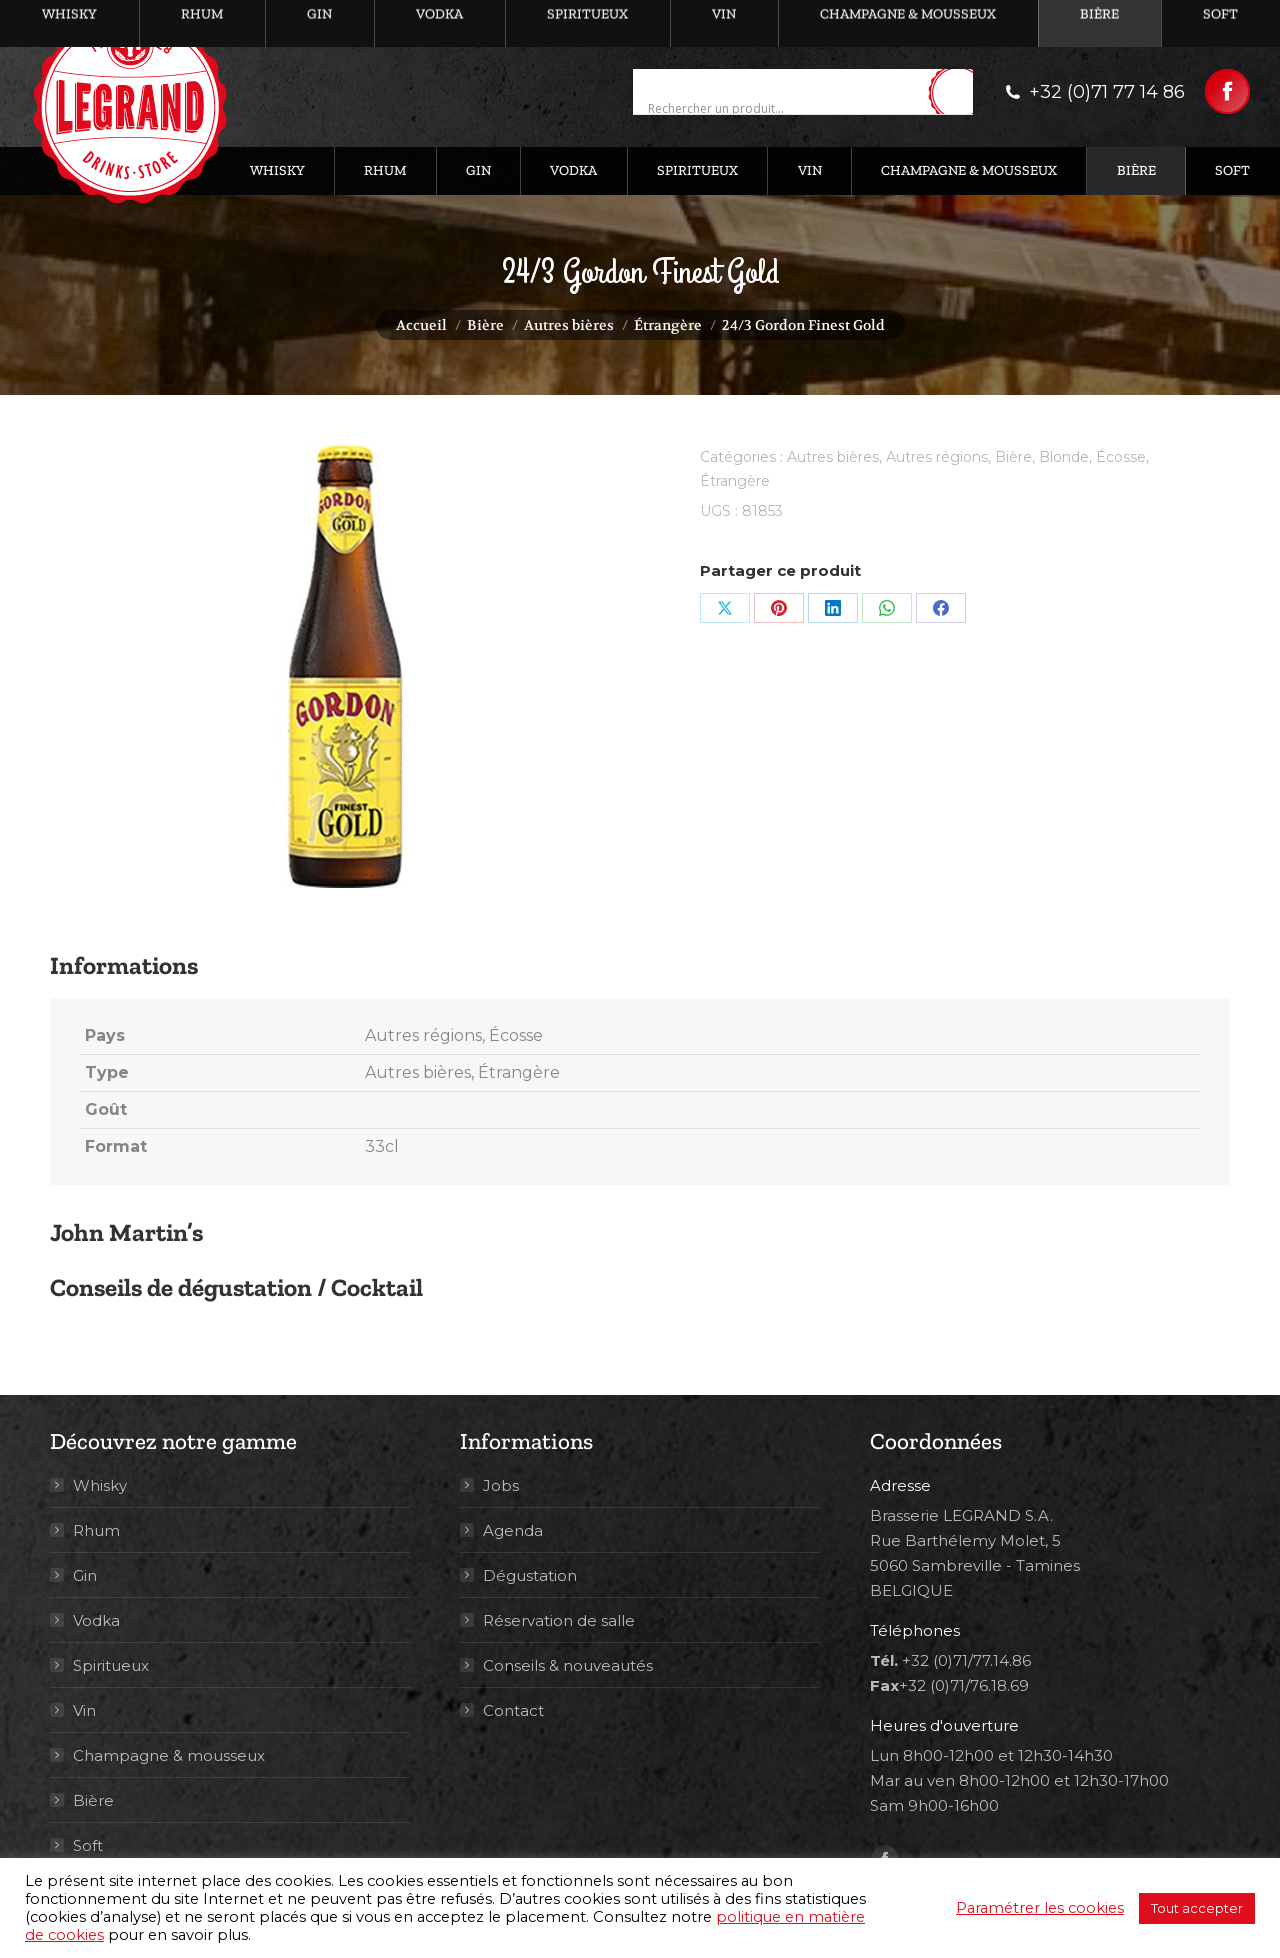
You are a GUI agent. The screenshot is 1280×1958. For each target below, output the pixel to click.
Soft (88, 1845)
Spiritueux (111, 1665)
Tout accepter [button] (1197, 1908)
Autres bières (833, 457)
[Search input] (785, 108)
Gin (85, 1575)
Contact (513, 1710)
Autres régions (937, 457)
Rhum (96, 1530)
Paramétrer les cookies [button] (1040, 1908)
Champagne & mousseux (169, 1755)
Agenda (513, 1530)
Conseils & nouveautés (568, 1665)
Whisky (100, 1485)
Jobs (501, 1485)
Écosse (1121, 457)
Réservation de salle (559, 1620)
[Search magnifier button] (958, 93)
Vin (84, 1710)
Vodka (96, 1620)
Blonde (1064, 457)
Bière (1013, 457)
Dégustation (530, 1575)
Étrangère (735, 481)
